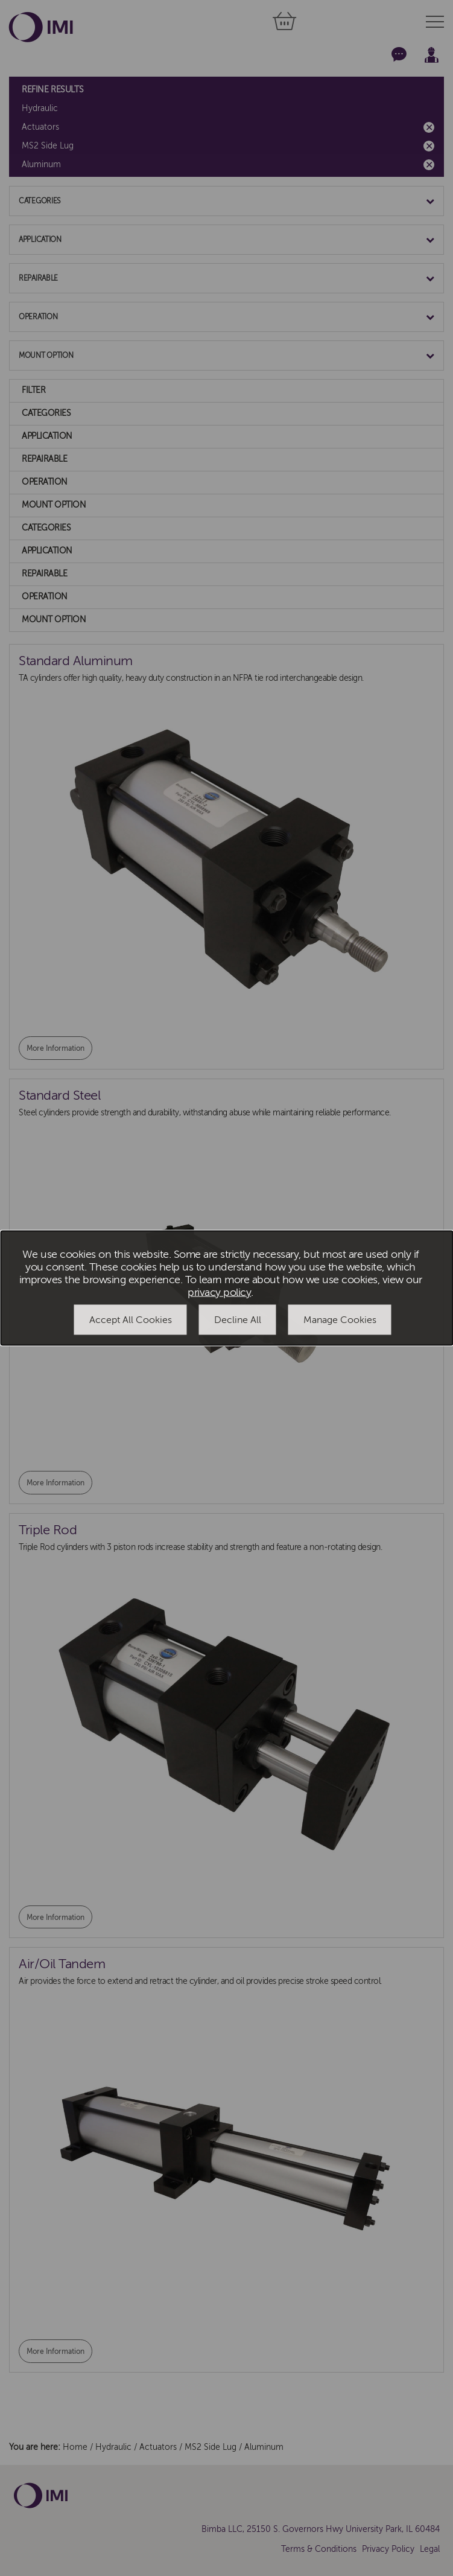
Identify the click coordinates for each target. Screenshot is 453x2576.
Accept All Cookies (130, 1319)
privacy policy (219, 1292)
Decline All (237, 1319)
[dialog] (226, 1288)
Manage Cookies (339, 1319)
